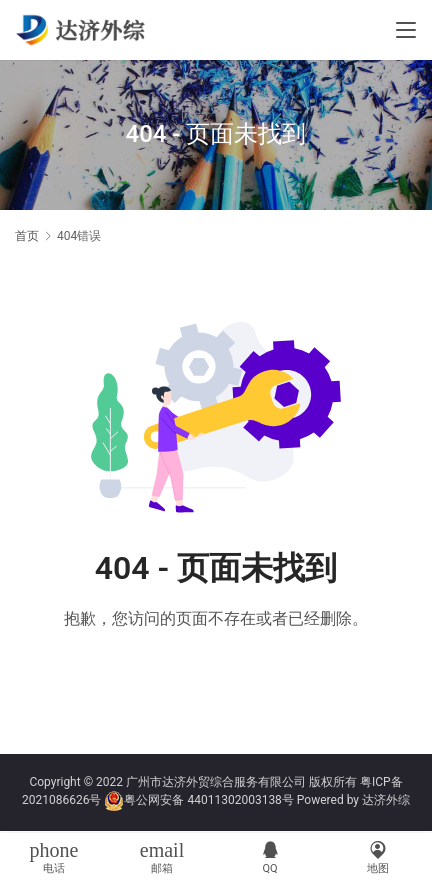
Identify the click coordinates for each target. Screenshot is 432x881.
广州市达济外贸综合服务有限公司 (216, 782)
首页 (27, 236)
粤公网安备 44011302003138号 (208, 800)
